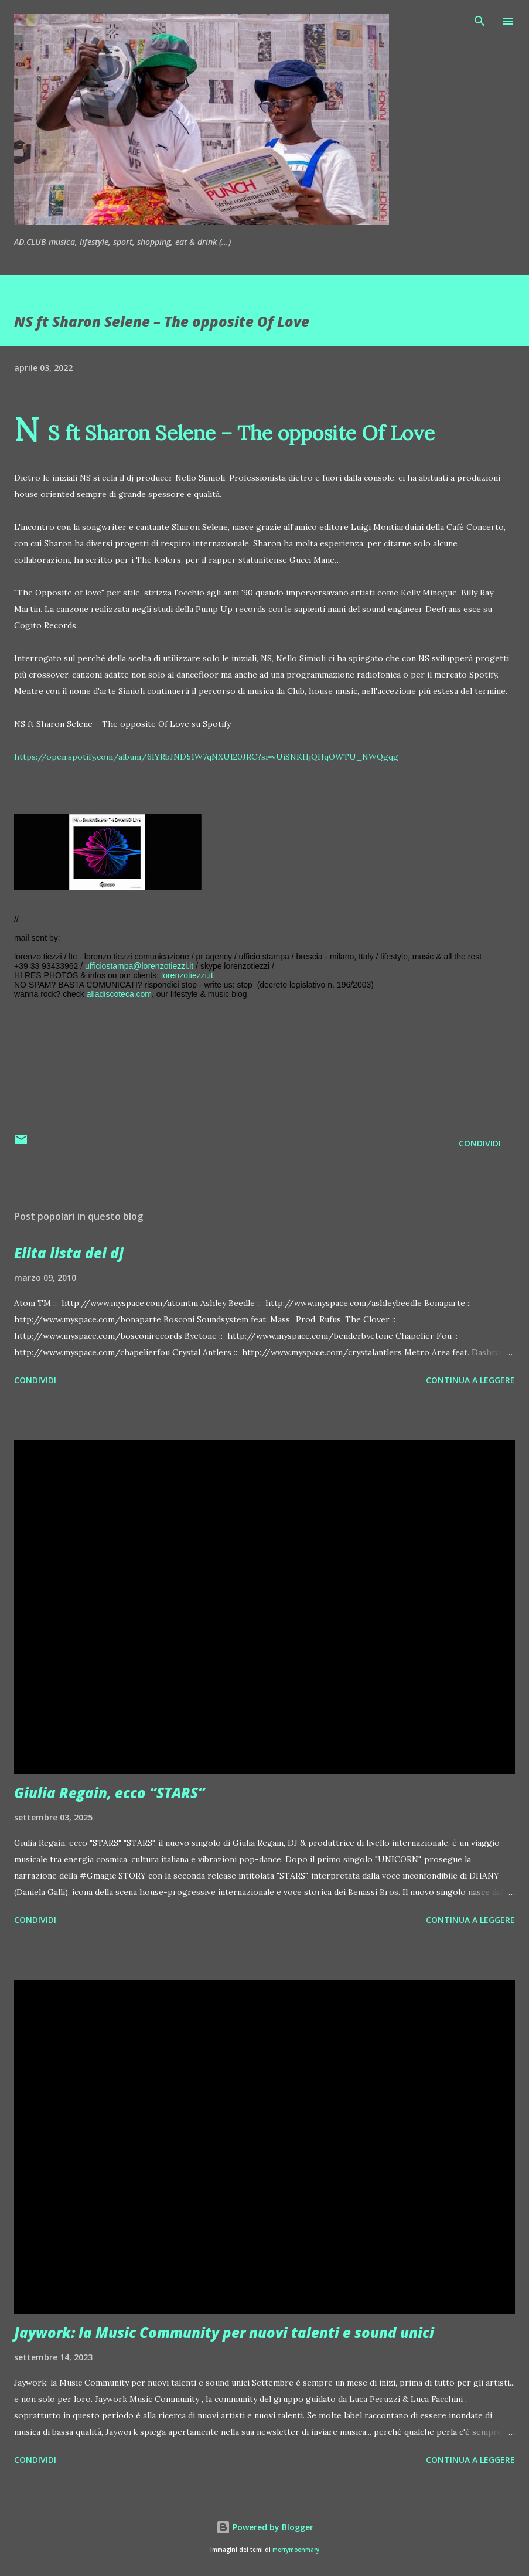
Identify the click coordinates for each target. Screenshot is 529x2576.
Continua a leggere (470, 1380)
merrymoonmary (295, 2550)
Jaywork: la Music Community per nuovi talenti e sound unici (224, 2332)
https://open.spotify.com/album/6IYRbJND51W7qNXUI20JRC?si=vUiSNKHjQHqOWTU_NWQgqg (206, 756)
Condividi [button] (480, 1143)
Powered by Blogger (264, 2527)
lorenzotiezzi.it (187, 975)
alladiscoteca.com (119, 994)
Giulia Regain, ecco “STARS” (109, 1792)
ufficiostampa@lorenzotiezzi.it (139, 966)
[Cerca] (480, 21)
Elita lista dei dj (69, 1253)
